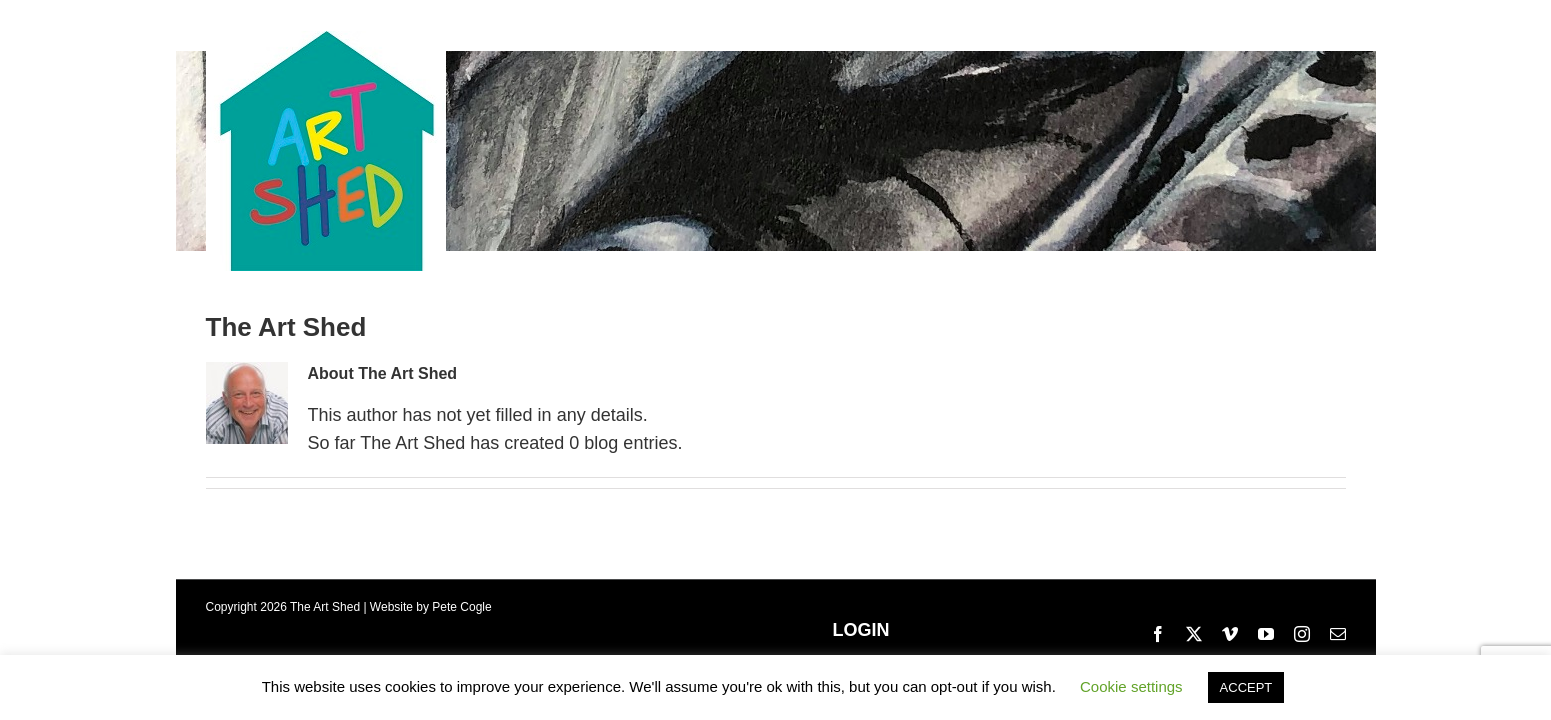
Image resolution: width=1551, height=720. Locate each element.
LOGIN (861, 630)
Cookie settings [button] (1131, 686)
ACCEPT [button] (1246, 687)
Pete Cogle (461, 607)
